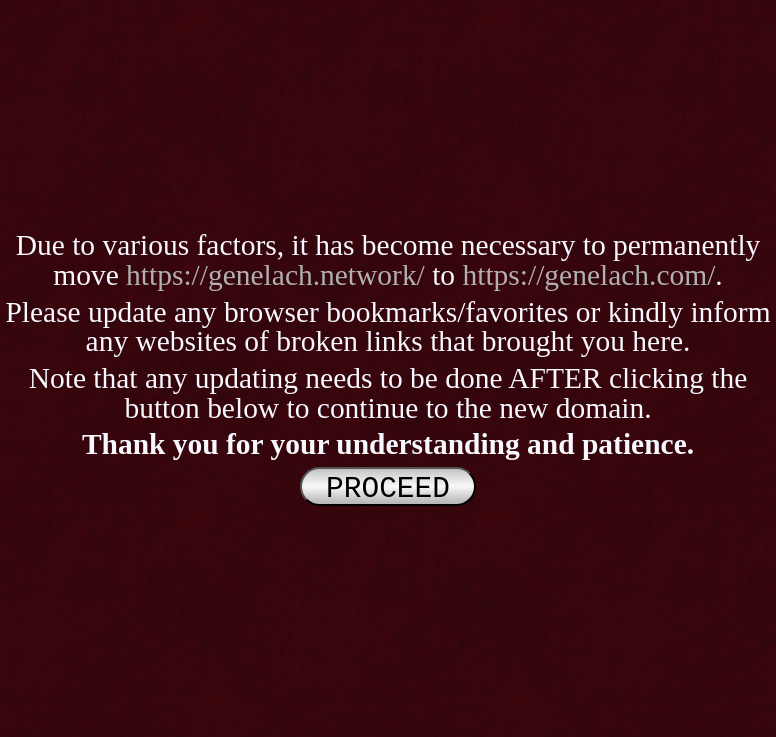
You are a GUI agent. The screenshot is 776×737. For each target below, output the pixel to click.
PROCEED (388, 486)
